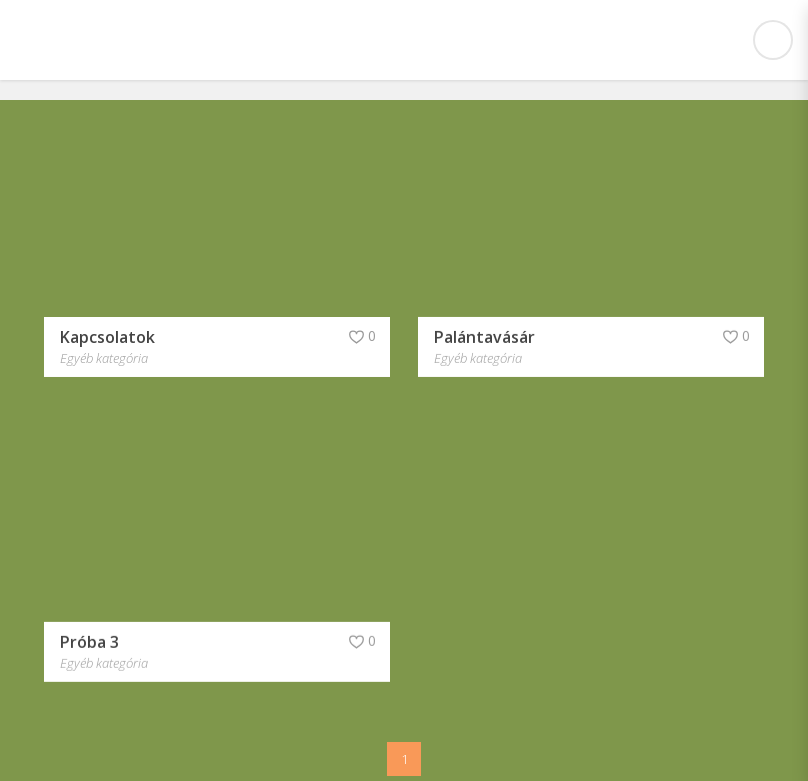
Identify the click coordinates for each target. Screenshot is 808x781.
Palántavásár (484, 335)
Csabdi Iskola (118, 40)
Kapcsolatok (107, 336)
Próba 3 (89, 637)
